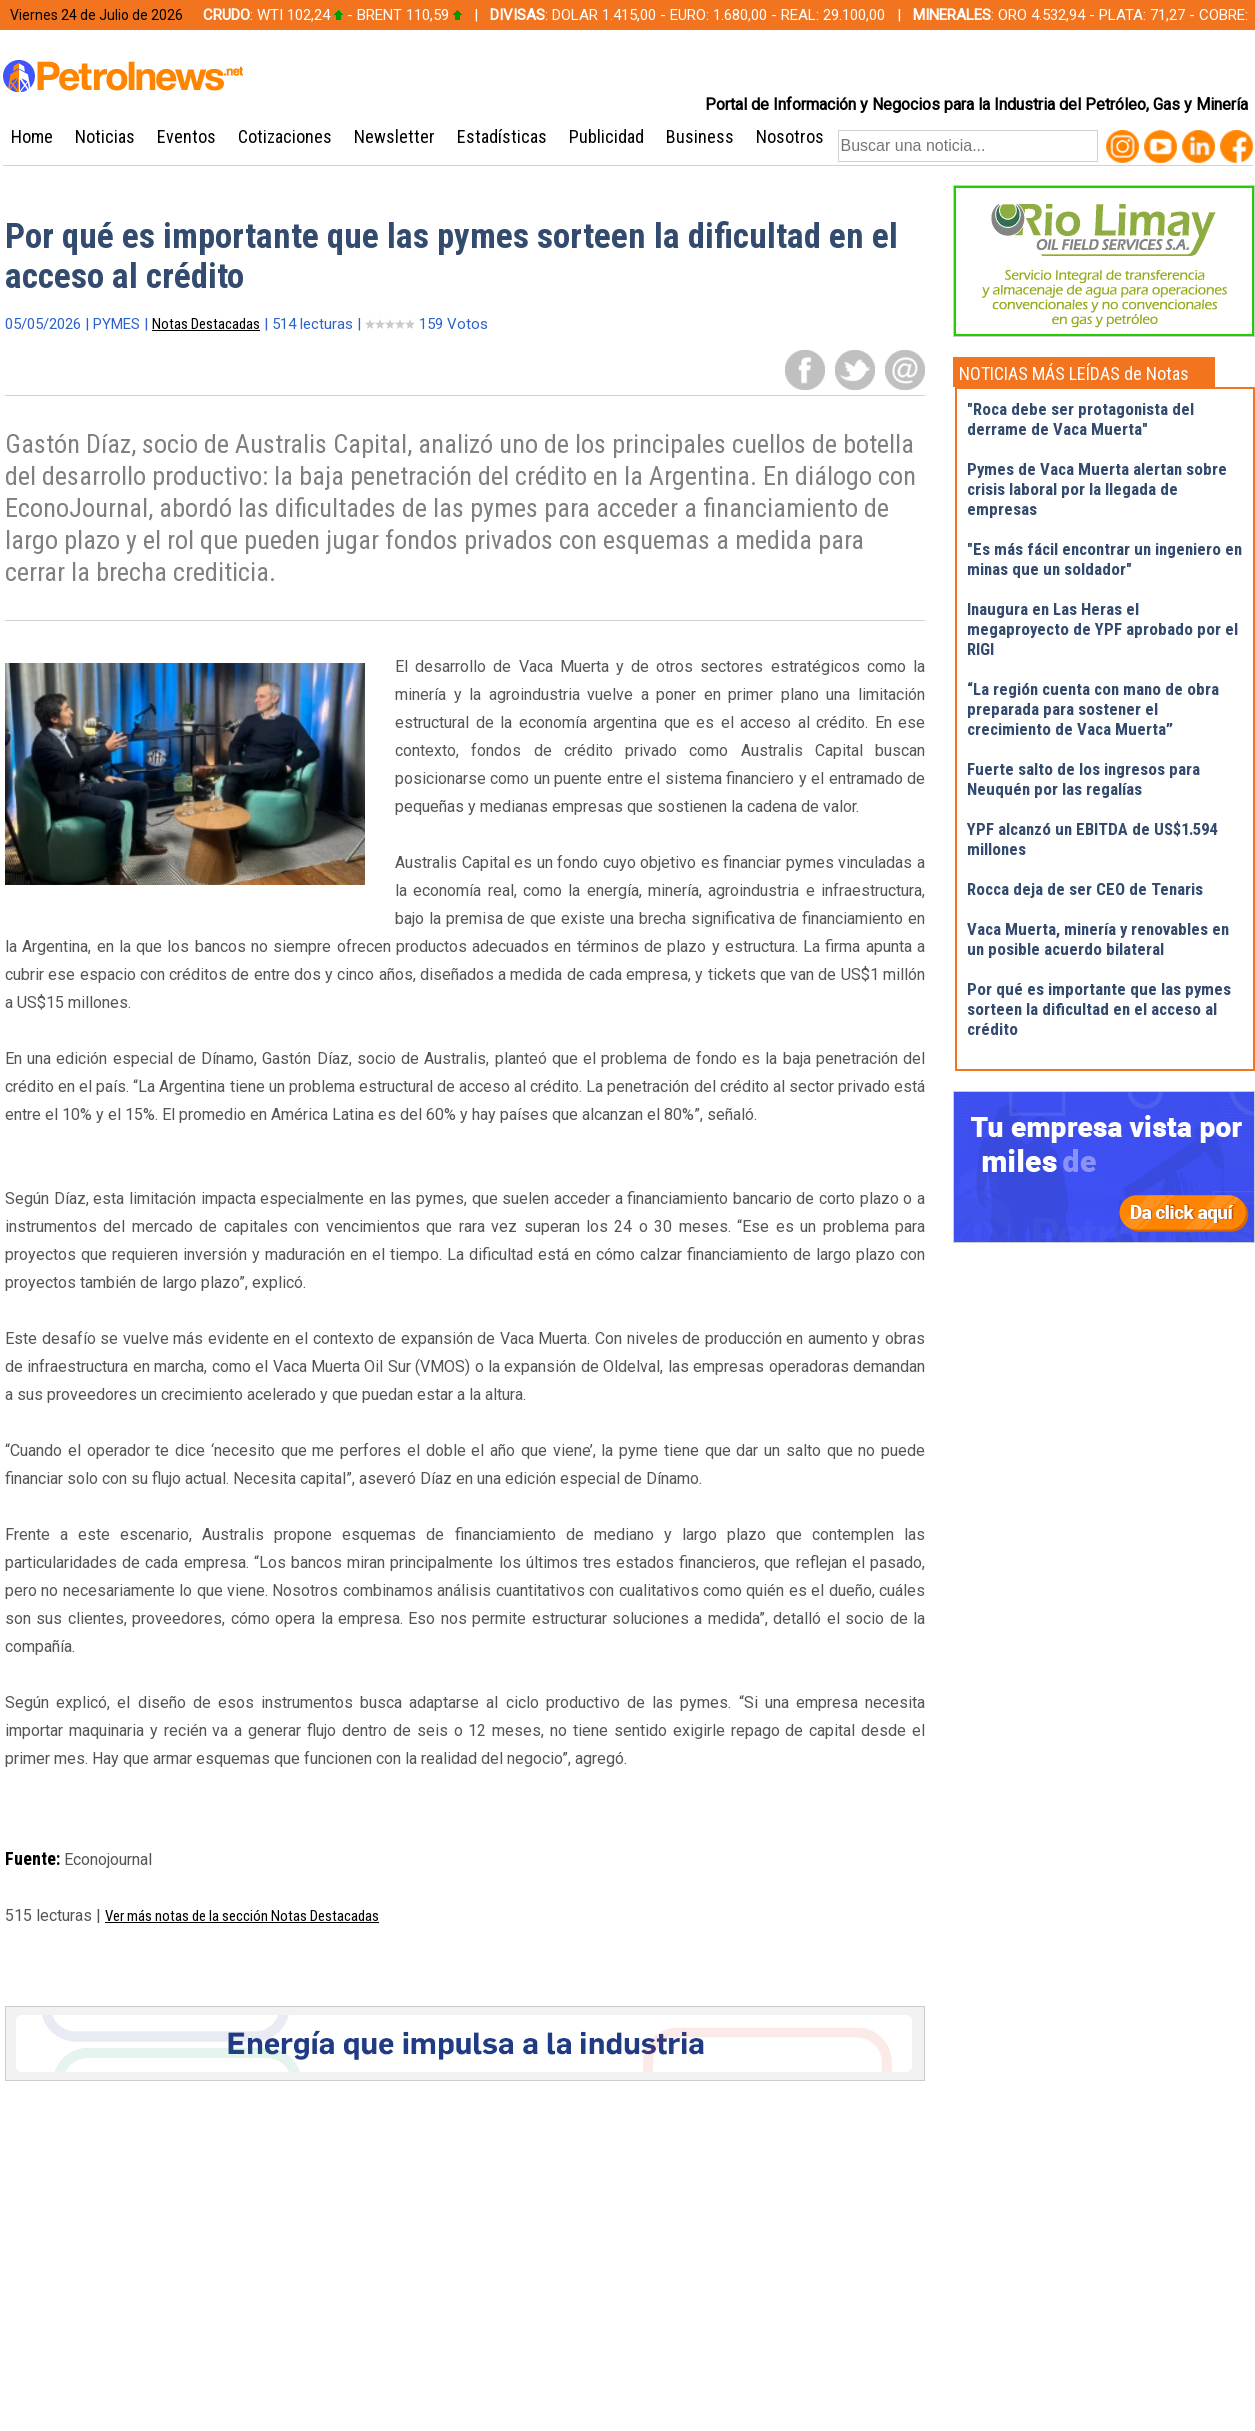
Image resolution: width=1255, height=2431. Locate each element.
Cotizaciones (285, 136)
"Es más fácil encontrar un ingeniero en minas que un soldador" (1104, 559)
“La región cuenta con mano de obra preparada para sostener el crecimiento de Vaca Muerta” (1093, 709)
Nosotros (790, 136)
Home (32, 136)
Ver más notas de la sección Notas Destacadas (242, 1916)
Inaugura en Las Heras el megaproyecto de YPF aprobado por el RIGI (1102, 629)
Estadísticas (502, 136)
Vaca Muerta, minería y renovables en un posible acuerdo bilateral (1098, 939)
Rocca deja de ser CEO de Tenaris (1085, 889)
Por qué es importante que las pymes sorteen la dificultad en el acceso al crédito (1099, 1009)
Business (700, 136)
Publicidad (606, 136)
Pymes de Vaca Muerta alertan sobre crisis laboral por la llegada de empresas (1097, 489)
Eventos (186, 136)
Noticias (105, 136)
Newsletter (394, 136)
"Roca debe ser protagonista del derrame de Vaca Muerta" (1080, 419)
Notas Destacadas (206, 324)
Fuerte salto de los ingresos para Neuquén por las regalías (1083, 779)
